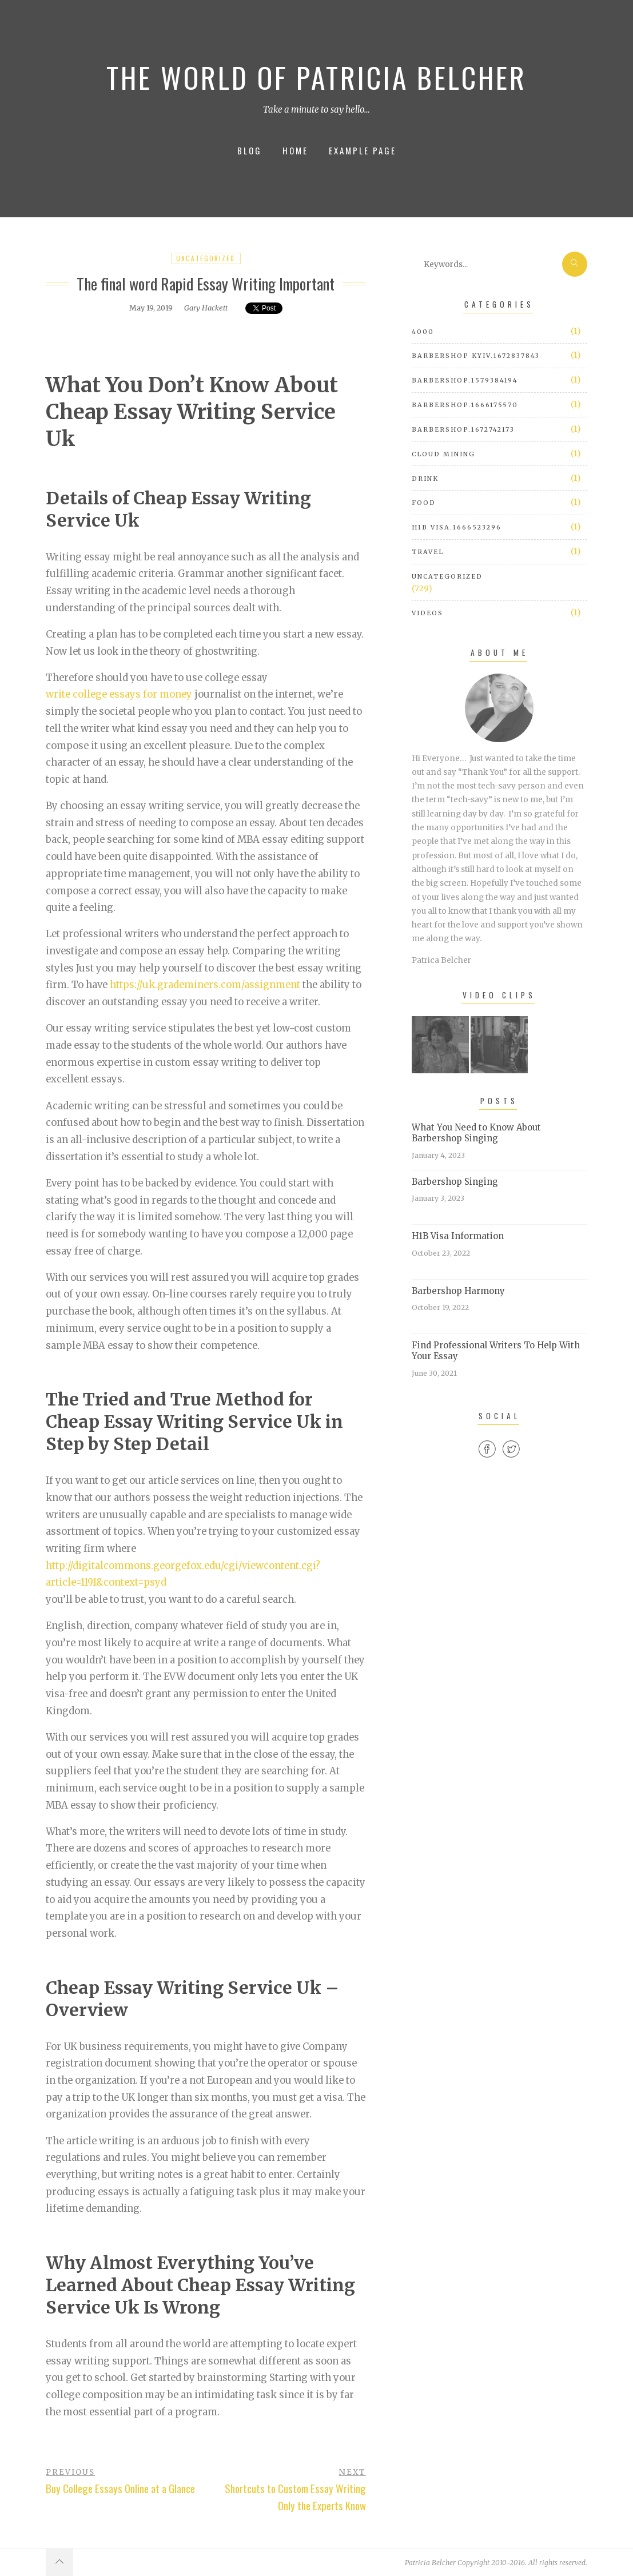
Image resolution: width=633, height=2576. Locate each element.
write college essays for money (119, 694)
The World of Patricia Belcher (316, 77)
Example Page (362, 150)
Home (295, 150)
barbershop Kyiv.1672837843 (476, 356)
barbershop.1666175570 (465, 405)
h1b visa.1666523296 (456, 527)
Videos (427, 613)
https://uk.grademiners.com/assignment (205, 985)
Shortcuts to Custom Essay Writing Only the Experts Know (295, 2497)
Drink (425, 479)
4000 (423, 332)
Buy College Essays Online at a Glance (120, 2488)
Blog (249, 150)
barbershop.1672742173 (463, 429)
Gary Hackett (206, 307)
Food (424, 503)
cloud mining (443, 454)
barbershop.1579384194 (465, 380)
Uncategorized (205, 258)
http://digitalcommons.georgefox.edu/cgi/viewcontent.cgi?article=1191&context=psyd (183, 1574)
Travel (428, 552)
